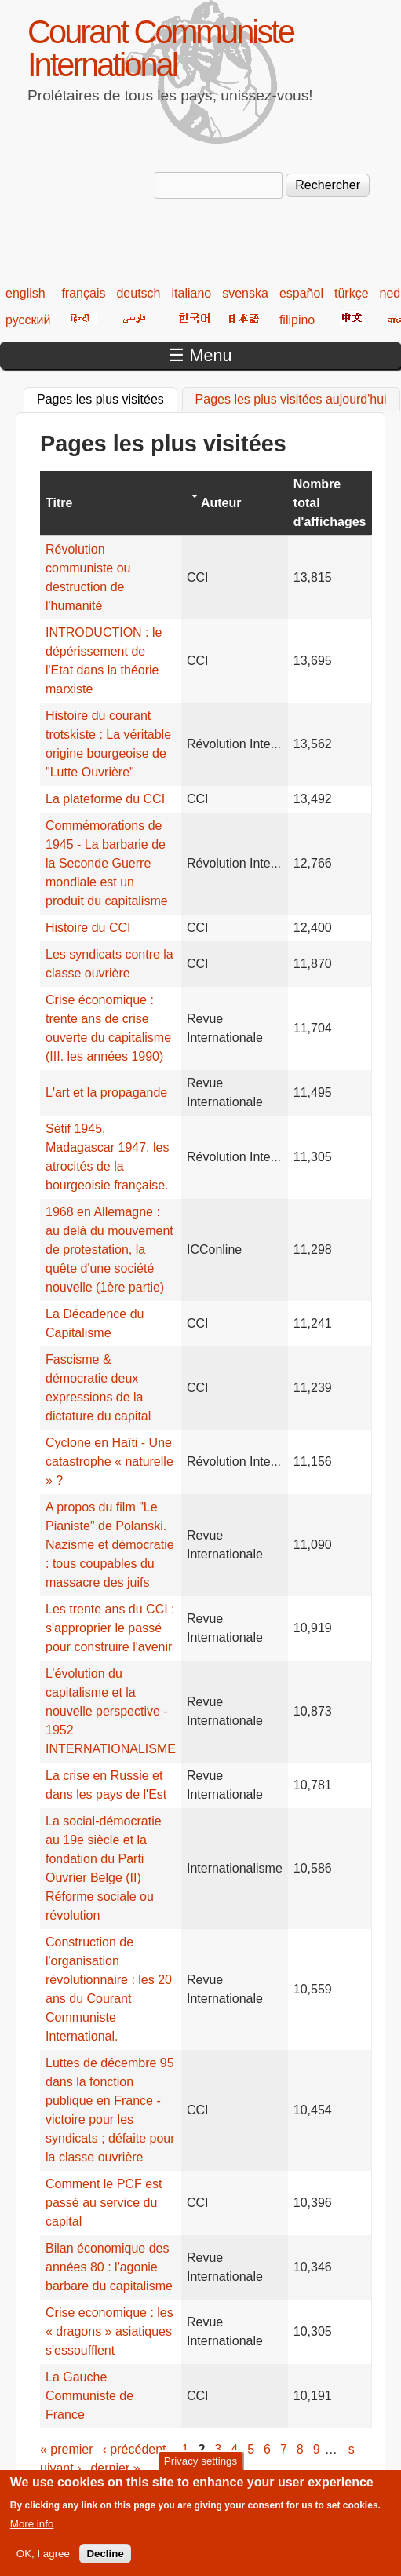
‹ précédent (134, 2449)
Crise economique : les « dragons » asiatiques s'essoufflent (109, 2331)
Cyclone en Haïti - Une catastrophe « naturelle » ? (109, 1461)
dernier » (115, 2468)
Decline (104, 2562)
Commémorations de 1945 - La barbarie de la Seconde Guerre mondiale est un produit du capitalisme (107, 863)
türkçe (351, 293)
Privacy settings (200, 2470)
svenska (245, 293)
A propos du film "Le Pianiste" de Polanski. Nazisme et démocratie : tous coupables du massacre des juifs (110, 1544)
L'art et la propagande (106, 1092)
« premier (66, 2449)
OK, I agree (43, 2562)
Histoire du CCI (88, 927)
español (301, 293)
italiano (192, 293)
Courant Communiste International (160, 48)
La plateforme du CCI (105, 799)
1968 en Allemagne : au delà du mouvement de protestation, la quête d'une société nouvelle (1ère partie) (109, 1249)
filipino (297, 320)
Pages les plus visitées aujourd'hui (291, 399)
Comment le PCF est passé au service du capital (104, 2202)
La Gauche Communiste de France (89, 2395)
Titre (59, 503)
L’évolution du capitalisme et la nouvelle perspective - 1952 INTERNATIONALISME (111, 1711)
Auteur (221, 503)
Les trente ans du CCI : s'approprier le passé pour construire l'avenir (110, 1627)
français (83, 293)
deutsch (138, 293)
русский (27, 320)
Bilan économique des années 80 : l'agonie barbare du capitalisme (109, 2267)
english (25, 293)
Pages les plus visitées (107, 397)
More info (32, 2532)
